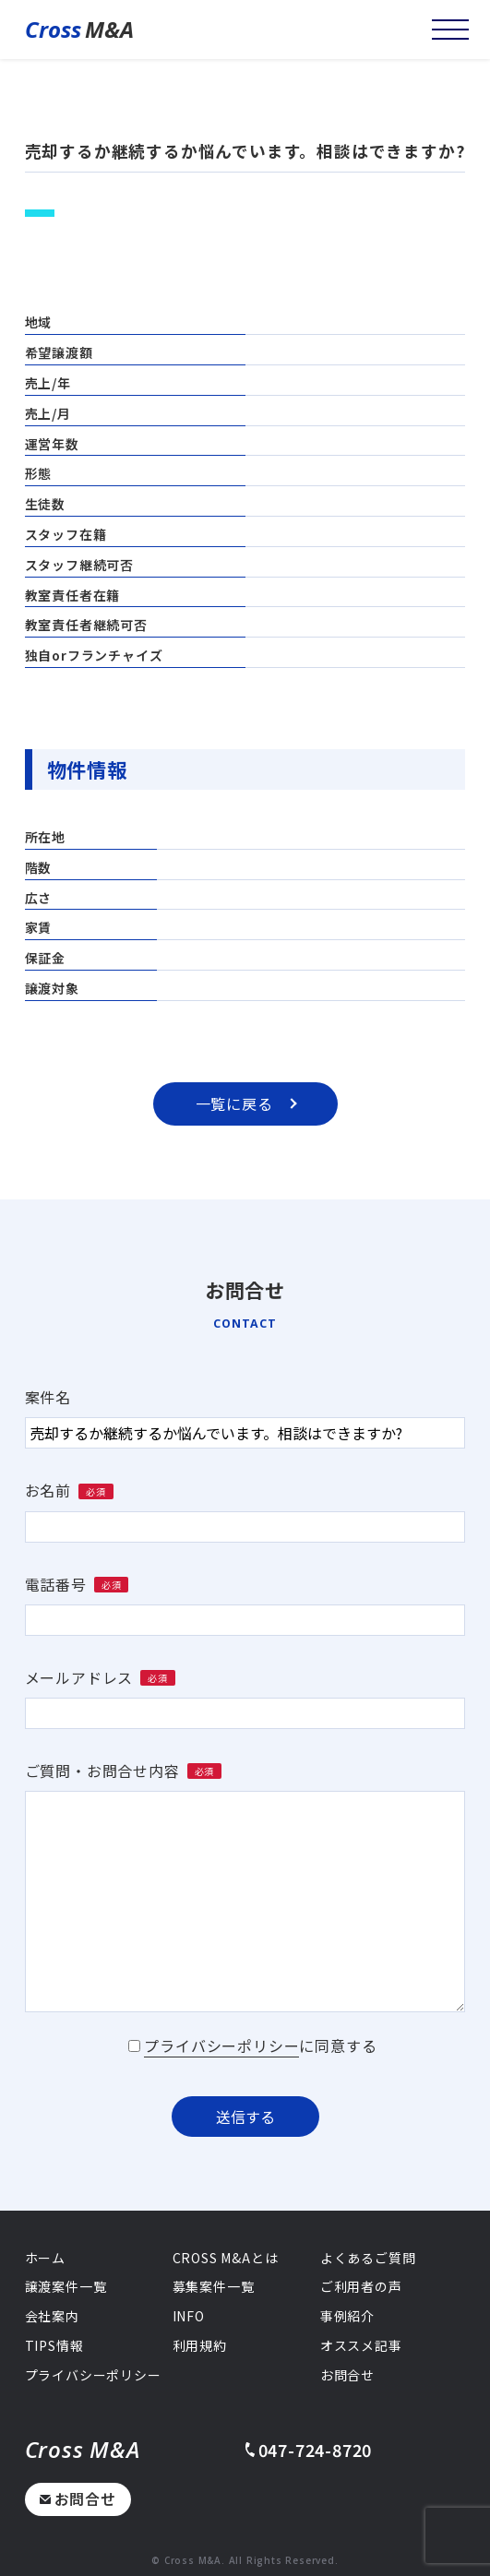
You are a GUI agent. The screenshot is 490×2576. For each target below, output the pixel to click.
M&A (79, 30)
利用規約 (200, 2345)
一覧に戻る (246, 1103)
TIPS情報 (54, 2345)
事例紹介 (347, 2316)
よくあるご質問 (368, 2257)
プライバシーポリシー (221, 2045)
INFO (189, 2316)
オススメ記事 (361, 2345)
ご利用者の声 (361, 2286)
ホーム (45, 2257)
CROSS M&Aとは (226, 2257)
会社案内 (52, 2316)
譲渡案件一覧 (66, 2286)
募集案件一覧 (214, 2286)
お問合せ (78, 2498)
